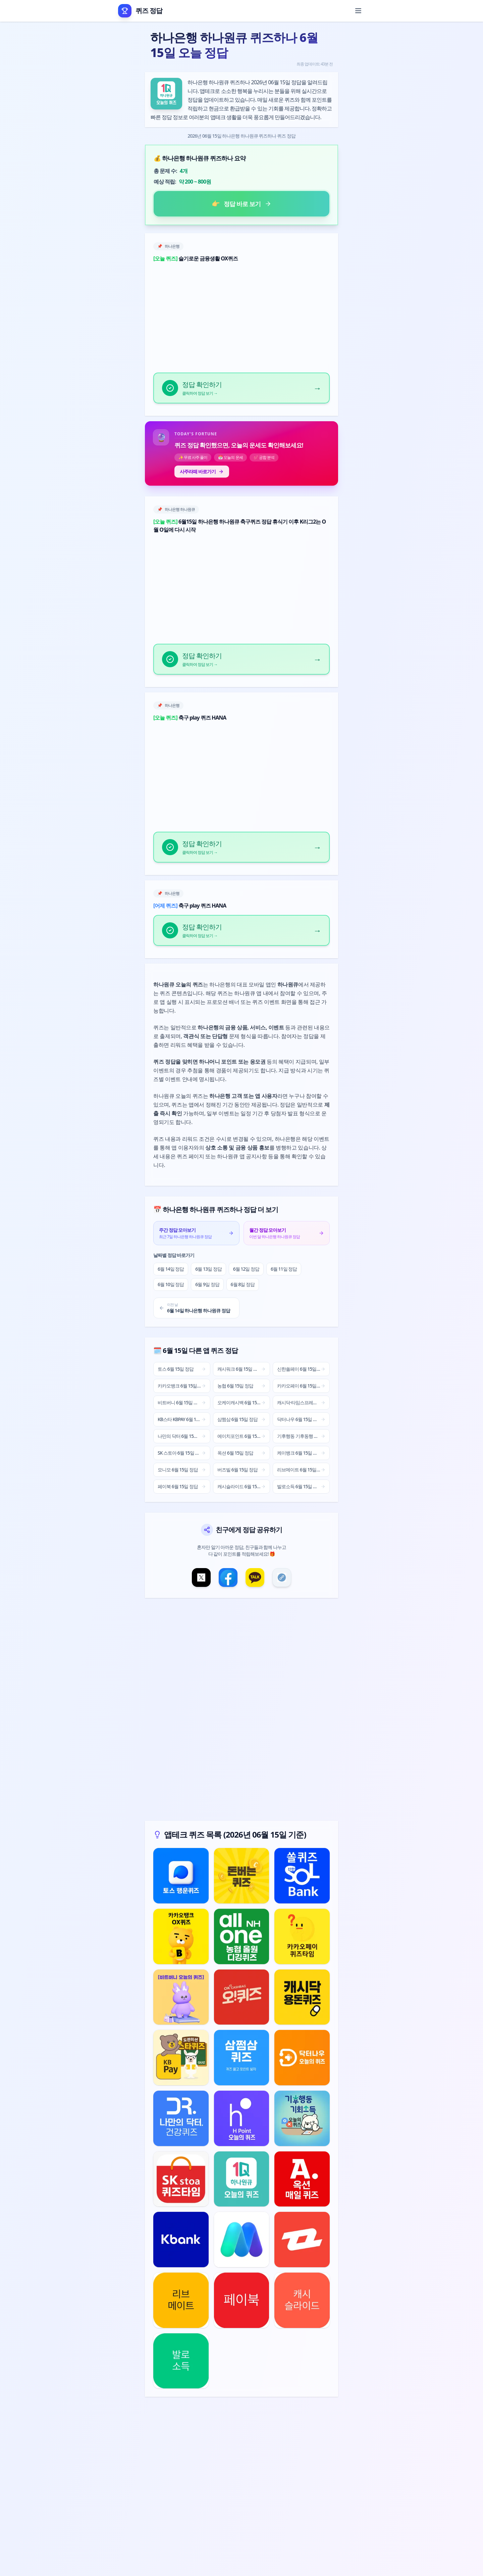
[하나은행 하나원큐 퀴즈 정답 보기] (241, 2179)
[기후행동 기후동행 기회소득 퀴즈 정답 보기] (302, 2118)
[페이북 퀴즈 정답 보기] (241, 2300)
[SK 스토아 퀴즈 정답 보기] (181, 2179)
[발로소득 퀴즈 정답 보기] (181, 2361)
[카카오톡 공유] (255, 1577)
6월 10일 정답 (171, 1284)
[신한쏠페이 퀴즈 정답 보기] (302, 1875)
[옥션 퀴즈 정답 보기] (302, 2179)
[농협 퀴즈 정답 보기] (241, 1936)
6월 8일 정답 (243, 1284)
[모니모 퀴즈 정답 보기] (241, 2239)
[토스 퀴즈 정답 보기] (181, 1875)
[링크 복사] (281, 1577)
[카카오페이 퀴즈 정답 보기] (302, 1936)
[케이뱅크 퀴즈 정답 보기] (181, 2239)
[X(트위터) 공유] (201, 1577)
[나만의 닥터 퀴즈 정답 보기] (181, 2118)
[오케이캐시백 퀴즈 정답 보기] (241, 1997)
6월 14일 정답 (171, 1269)
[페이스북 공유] (228, 1577)
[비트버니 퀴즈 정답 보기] (181, 1997)
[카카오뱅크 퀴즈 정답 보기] (181, 1936)
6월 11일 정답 (284, 1269)
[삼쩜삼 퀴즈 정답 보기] (241, 2057)
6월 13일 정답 (208, 1269)
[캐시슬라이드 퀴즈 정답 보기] (302, 2300)
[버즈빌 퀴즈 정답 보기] (302, 2239)
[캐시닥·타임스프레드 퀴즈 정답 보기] (302, 1997)
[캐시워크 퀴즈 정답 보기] (241, 1875)
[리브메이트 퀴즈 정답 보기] (181, 2300)
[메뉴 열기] (358, 10)
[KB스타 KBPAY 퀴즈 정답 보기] (181, 2057)
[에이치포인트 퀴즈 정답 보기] (241, 2118)
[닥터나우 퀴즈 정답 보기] (302, 2057)
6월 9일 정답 (207, 1284)
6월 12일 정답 (246, 1269)
